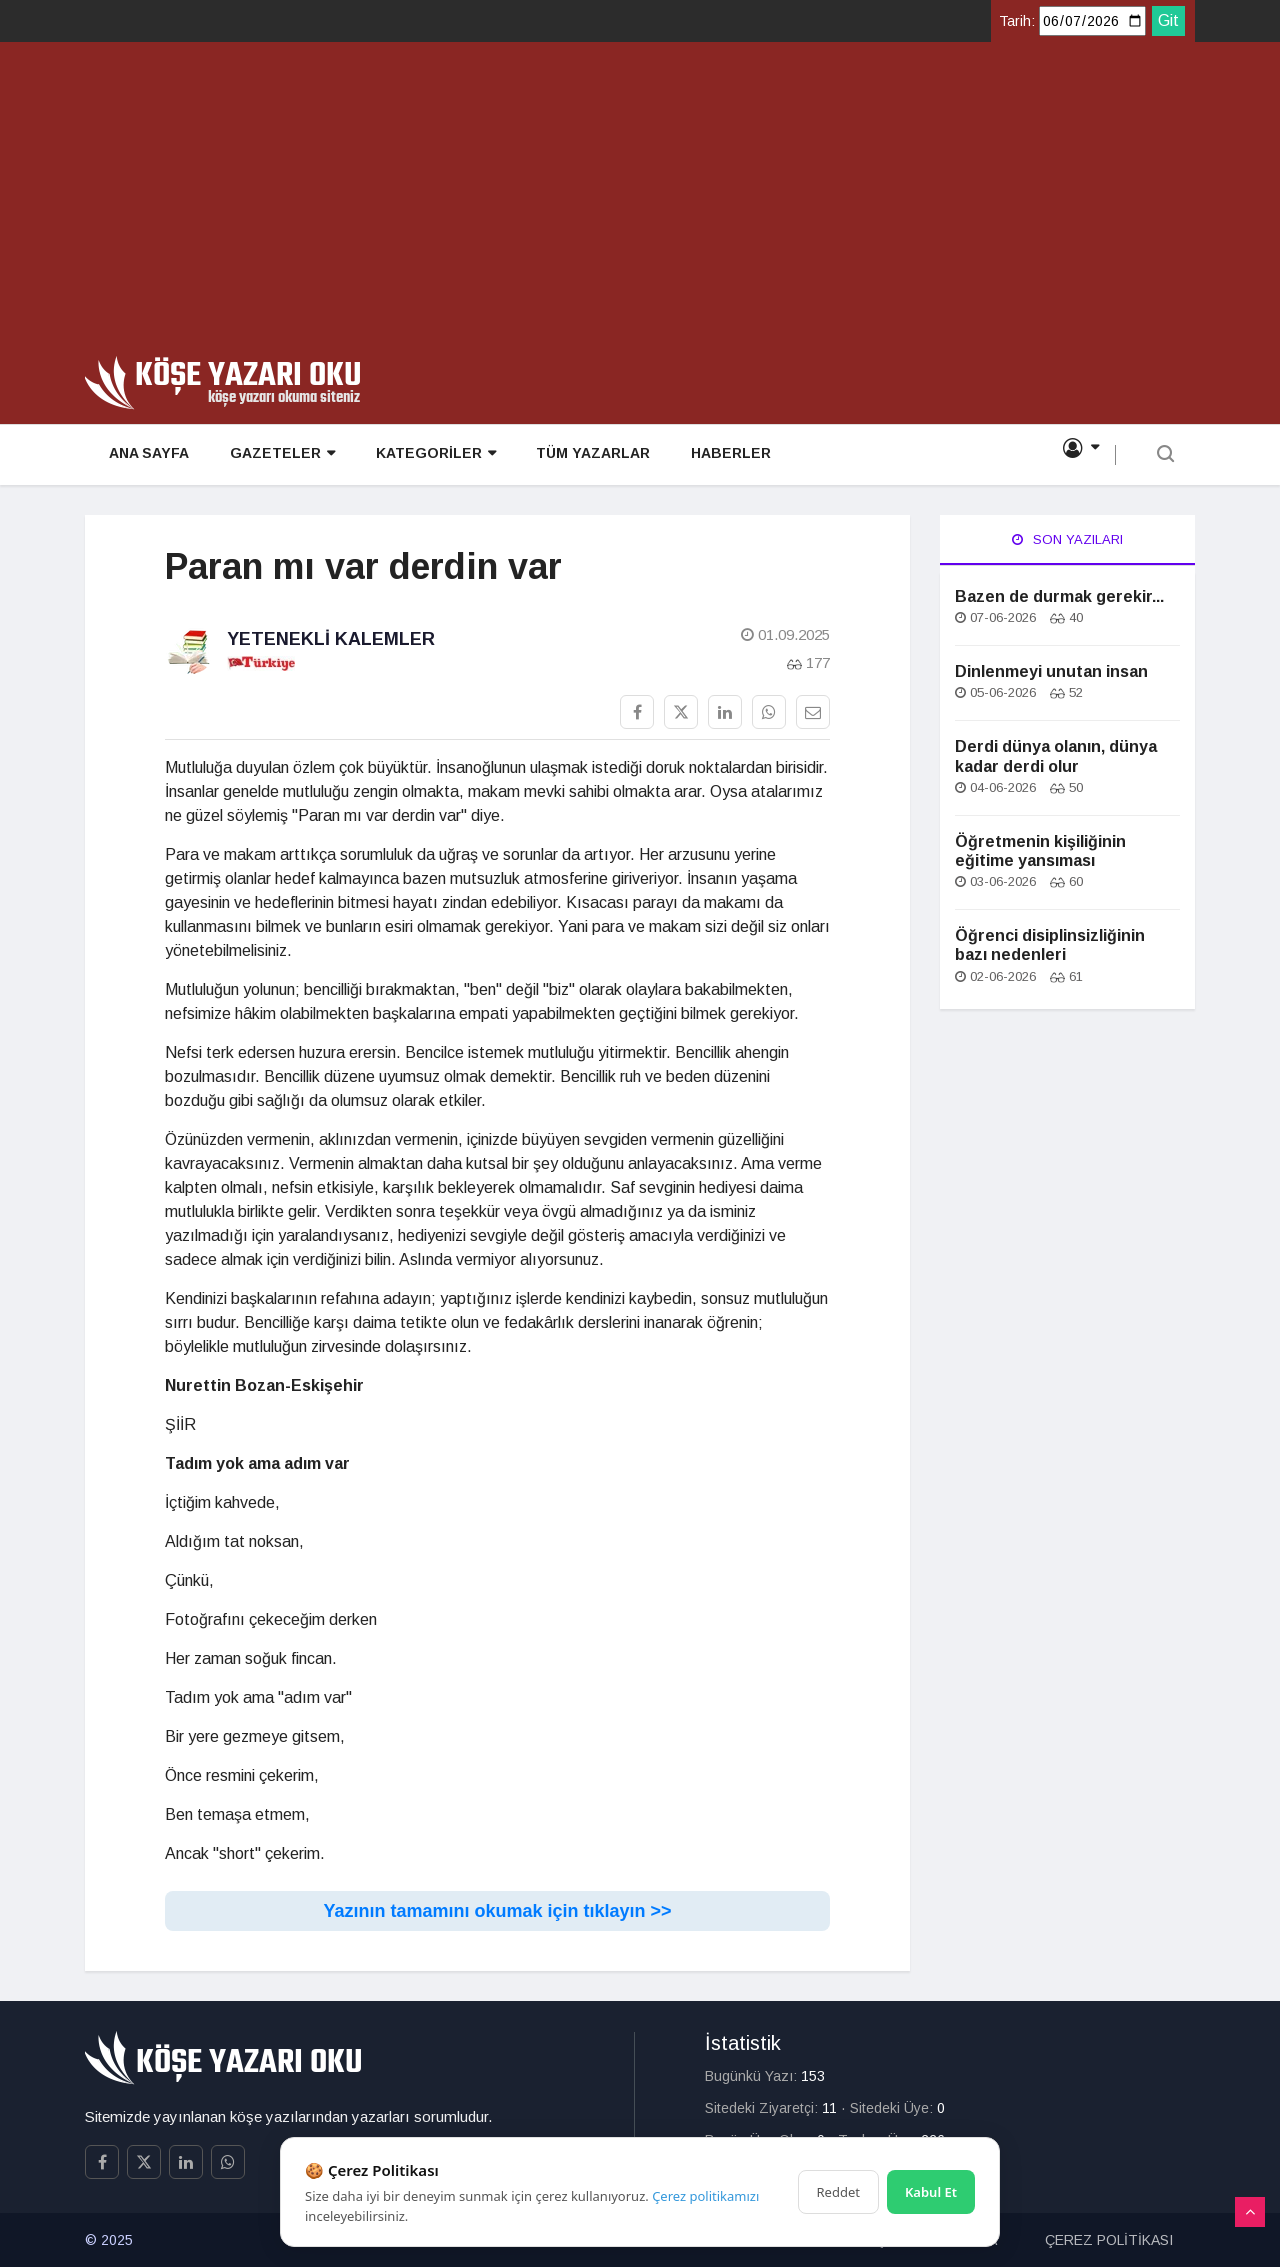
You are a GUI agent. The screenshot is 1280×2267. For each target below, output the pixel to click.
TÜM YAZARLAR (587, 456)
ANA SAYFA (145, 456)
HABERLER (724, 456)
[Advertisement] (640, 206)
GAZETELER (277, 456)
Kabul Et (931, 2192)
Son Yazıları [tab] (1067, 539)
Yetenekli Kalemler (331, 639)
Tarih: (1017, 21)
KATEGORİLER (430, 456)
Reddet (838, 2192)
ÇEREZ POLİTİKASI (1109, 2240)
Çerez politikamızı (705, 2196)
